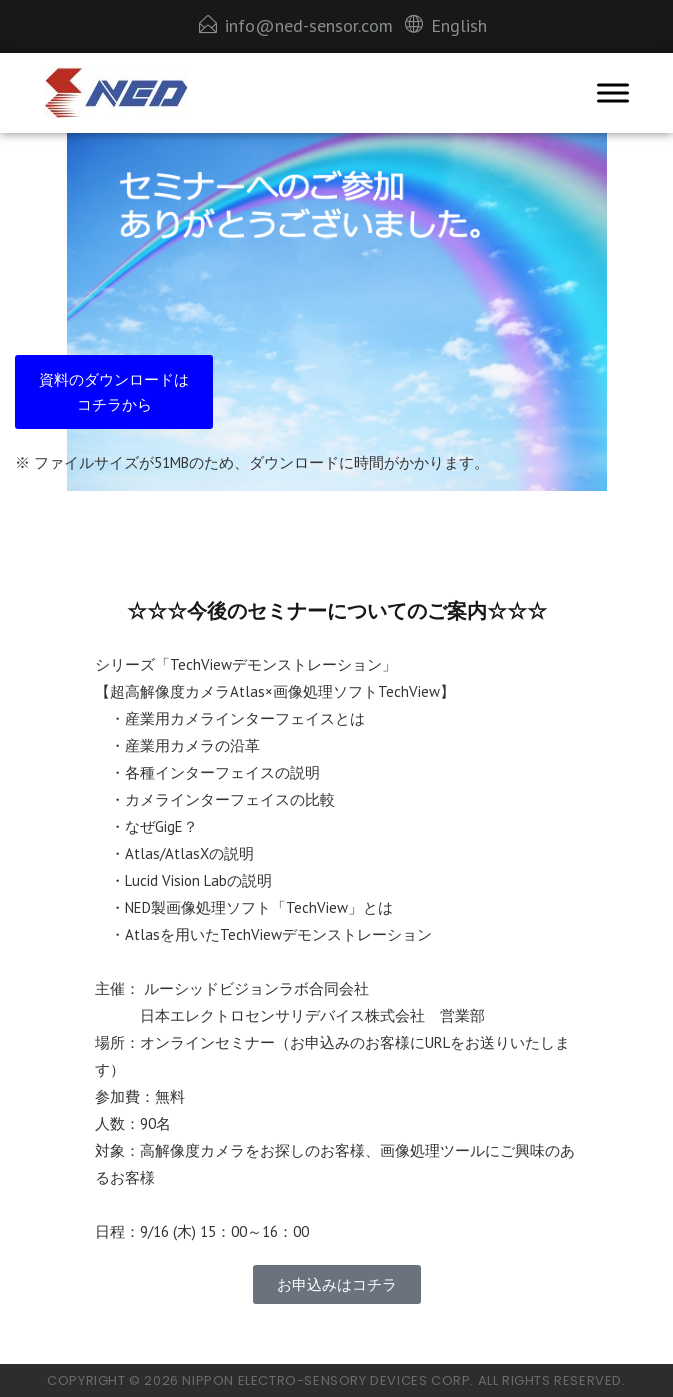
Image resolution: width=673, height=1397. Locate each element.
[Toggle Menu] (613, 93)
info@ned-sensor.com (309, 25)
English (459, 25)
